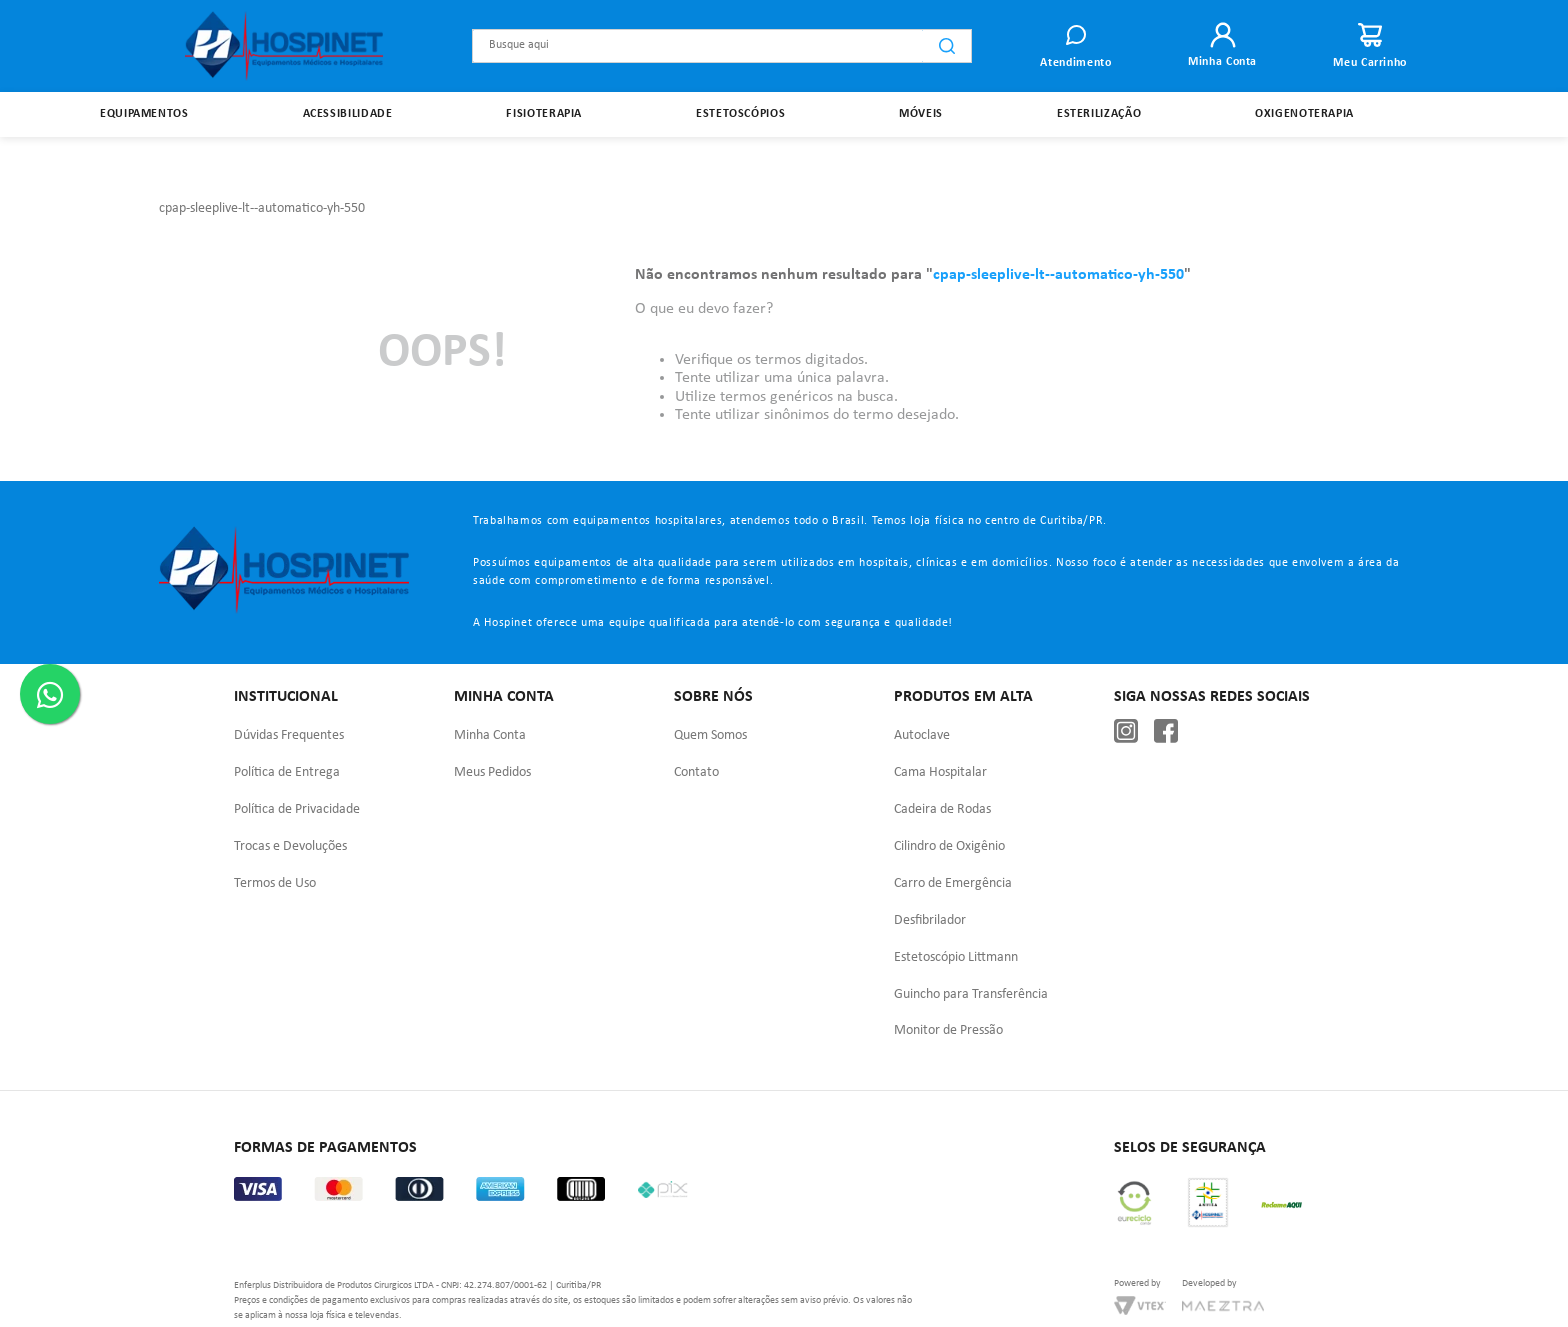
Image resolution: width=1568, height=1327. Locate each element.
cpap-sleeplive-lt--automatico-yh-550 (262, 162)
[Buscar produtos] (947, 46)
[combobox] (722, 46)
